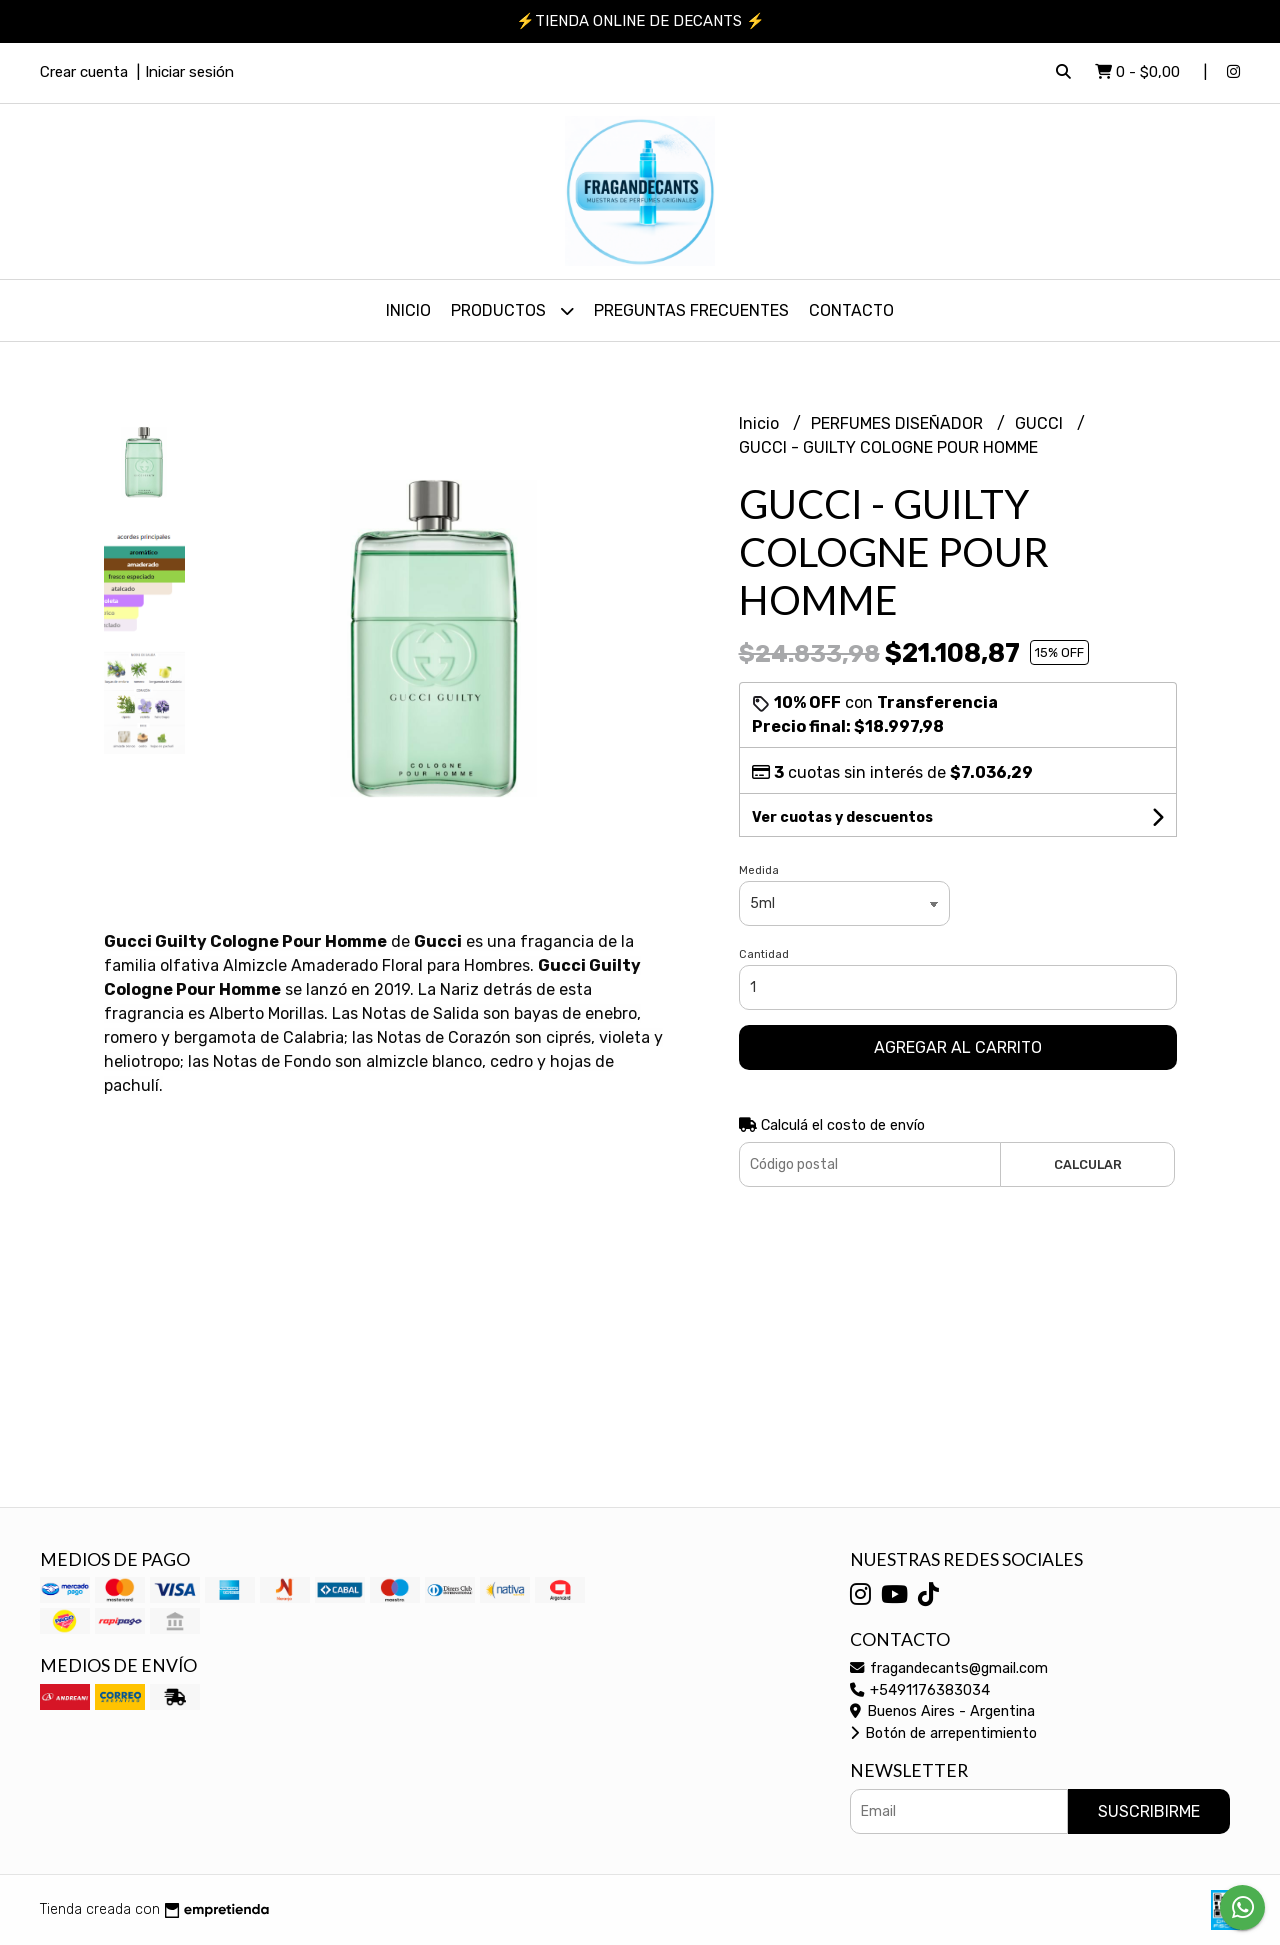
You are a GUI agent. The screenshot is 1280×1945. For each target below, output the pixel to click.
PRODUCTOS (512, 310)
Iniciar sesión (189, 72)
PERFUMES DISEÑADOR (899, 423)
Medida (759, 870)
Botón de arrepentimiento (943, 1733)
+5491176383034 (920, 1690)
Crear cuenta (84, 72)
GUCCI (1041, 423)
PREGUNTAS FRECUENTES (691, 310)
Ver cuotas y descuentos (842, 817)
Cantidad (764, 954)
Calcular (1088, 1164)
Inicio (408, 310)
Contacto (851, 310)
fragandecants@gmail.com (949, 1668)
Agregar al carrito (958, 1047)
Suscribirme (1149, 1811)
